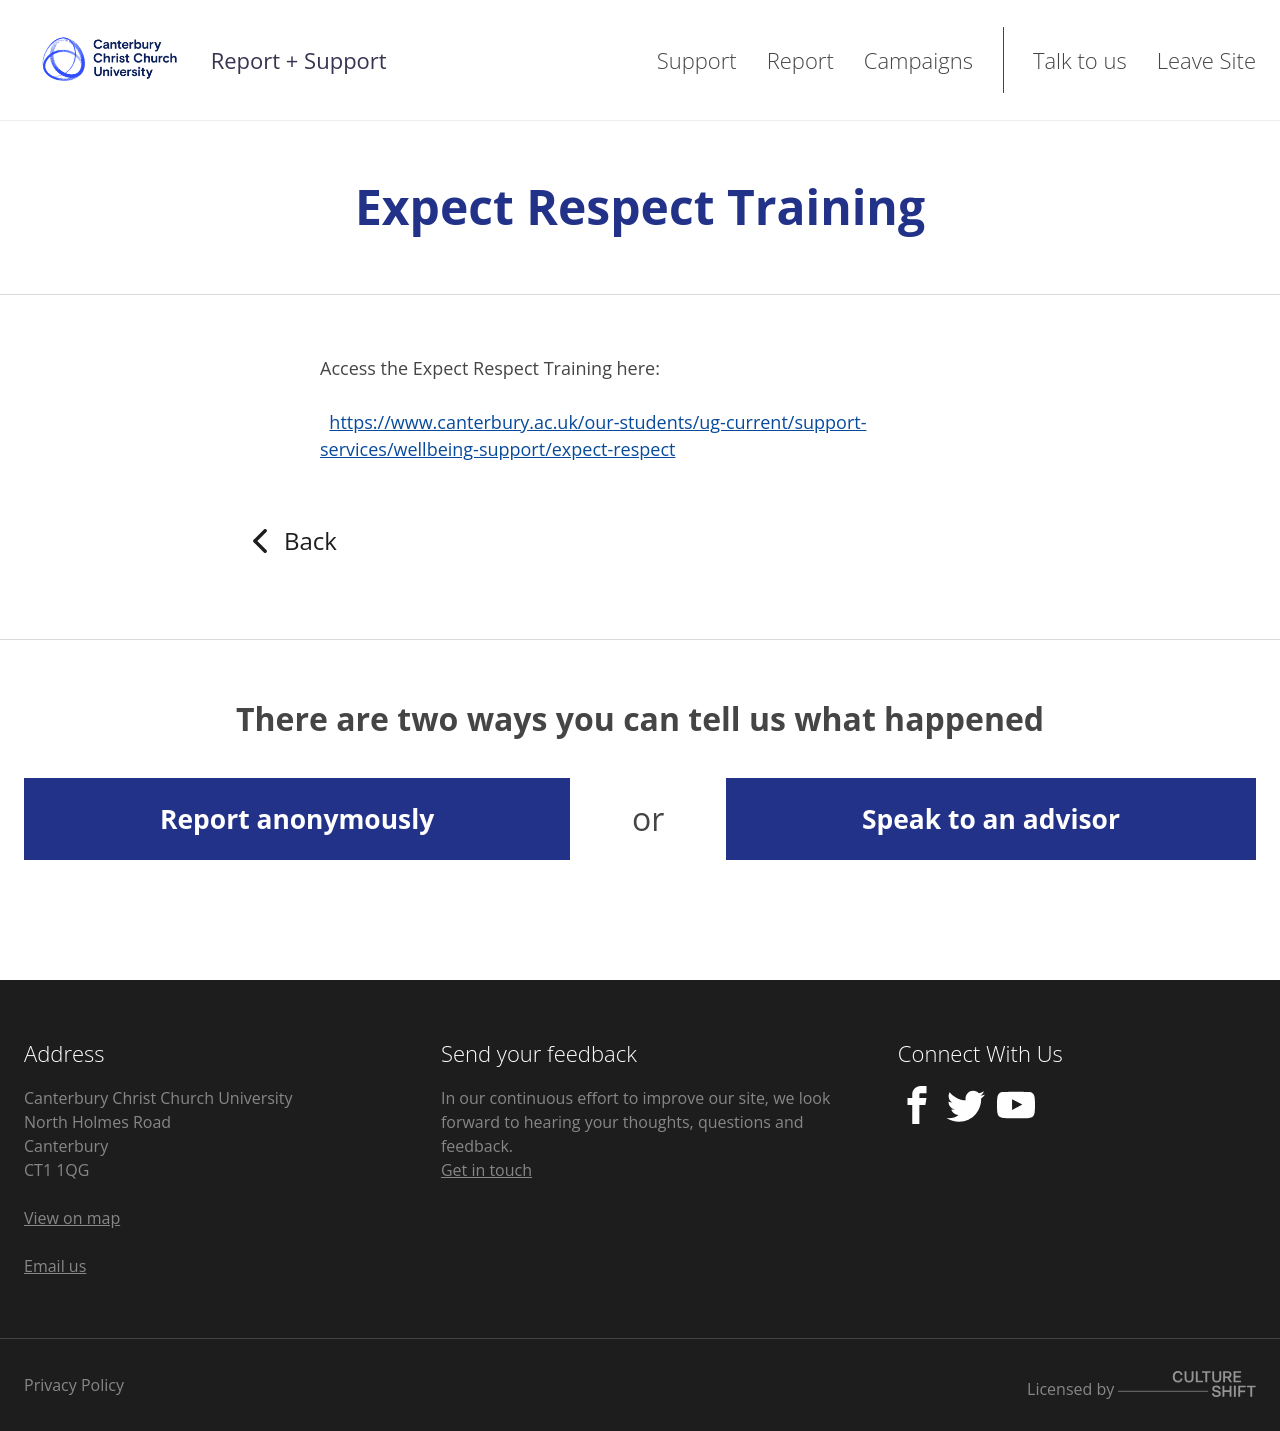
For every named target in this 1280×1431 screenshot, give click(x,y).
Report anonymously (297, 819)
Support (697, 60)
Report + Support (299, 60)
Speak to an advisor (991, 819)
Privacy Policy (74, 1385)
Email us (55, 1266)
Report (800, 60)
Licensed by (1141, 1385)
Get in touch (486, 1170)
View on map (72, 1218)
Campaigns (918, 60)
